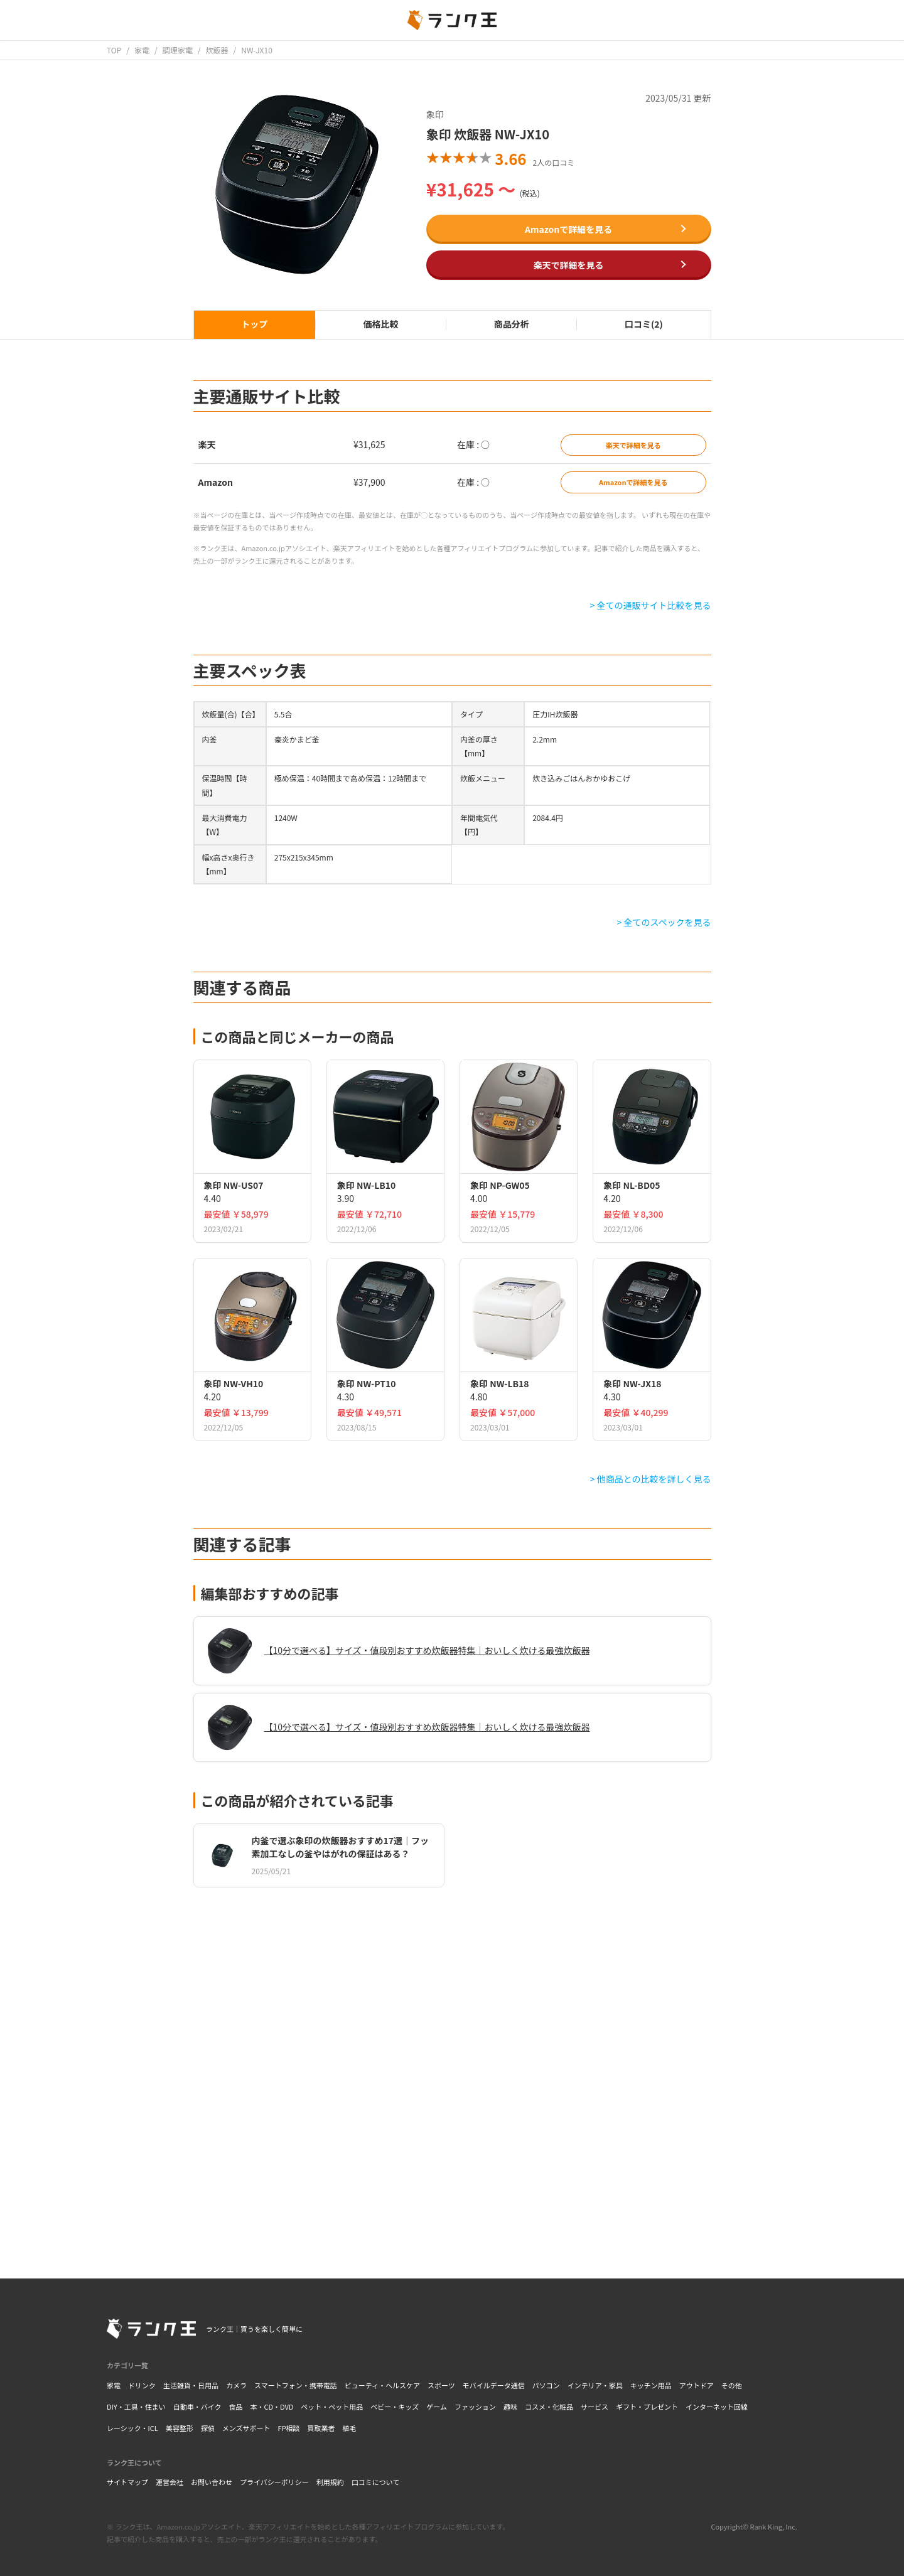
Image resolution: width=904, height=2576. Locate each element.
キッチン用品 (651, 2385)
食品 (235, 2407)
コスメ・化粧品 (549, 2407)
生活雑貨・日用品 (190, 2385)
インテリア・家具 (595, 2385)
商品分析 (511, 324)
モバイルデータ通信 (494, 2385)
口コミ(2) (644, 324)
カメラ (236, 2385)
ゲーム (436, 2407)
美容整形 (179, 2428)
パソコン (546, 2385)
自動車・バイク (197, 2407)
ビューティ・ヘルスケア (382, 2385)
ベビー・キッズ (394, 2407)
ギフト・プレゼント (647, 2407)
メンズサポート (246, 2428)
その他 (731, 2385)
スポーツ (441, 2385)
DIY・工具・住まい (136, 2407)
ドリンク (142, 2385)
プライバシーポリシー (274, 2482)
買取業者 (321, 2428)
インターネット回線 (717, 2407)
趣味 (510, 2407)
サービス (594, 2407)
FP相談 (289, 2428)
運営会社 (169, 2482)
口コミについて (376, 2482)
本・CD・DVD (271, 2407)
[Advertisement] (452, 2073)
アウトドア (696, 2385)
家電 (114, 2385)
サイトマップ (127, 2482)
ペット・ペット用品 (332, 2407)
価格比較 (380, 324)
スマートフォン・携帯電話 (295, 2385)
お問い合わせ (211, 2482)
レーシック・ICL (132, 2428)
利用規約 (330, 2482)
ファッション (475, 2407)
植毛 (350, 2428)
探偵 (208, 2428)
